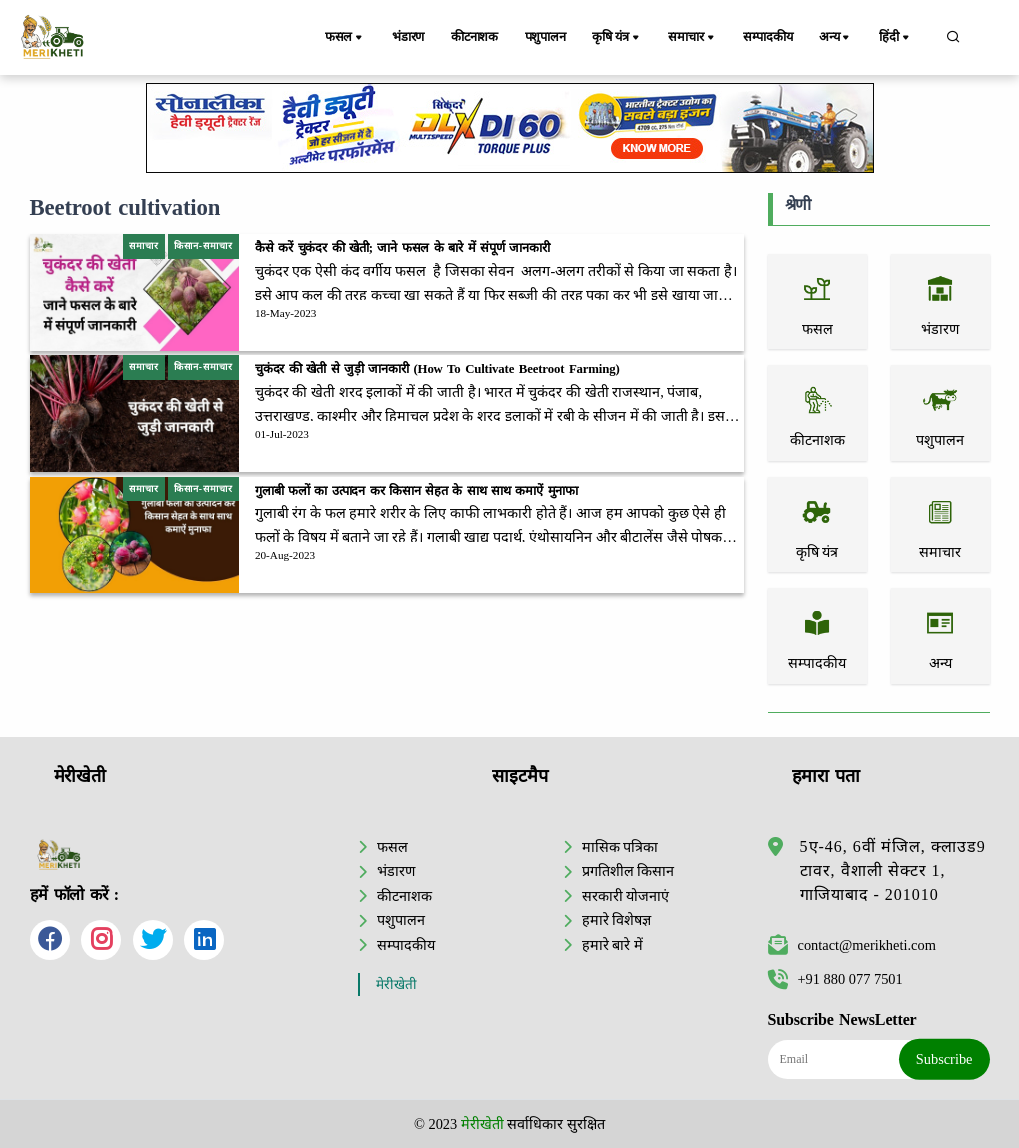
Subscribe (944, 1059)
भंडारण (409, 37)
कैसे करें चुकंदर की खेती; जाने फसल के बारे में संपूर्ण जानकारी (402, 248)
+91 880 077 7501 (835, 979)
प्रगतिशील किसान (628, 871)
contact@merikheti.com (852, 945)
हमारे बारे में (612, 945)
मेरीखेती (396, 984)
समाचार (698, 38)
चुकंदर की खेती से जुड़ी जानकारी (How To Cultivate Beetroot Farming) (437, 369)
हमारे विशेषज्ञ (617, 920)
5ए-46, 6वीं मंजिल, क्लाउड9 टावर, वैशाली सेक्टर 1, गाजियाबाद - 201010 (893, 870)
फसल (348, 38)
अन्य (841, 38)
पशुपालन (550, 37)
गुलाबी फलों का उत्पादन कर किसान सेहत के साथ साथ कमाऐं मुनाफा (416, 491)
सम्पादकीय (771, 37)
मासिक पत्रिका (620, 847)
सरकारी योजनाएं (626, 896)
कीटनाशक (477, 37)
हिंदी (898, 38)
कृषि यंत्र (624, 38)
